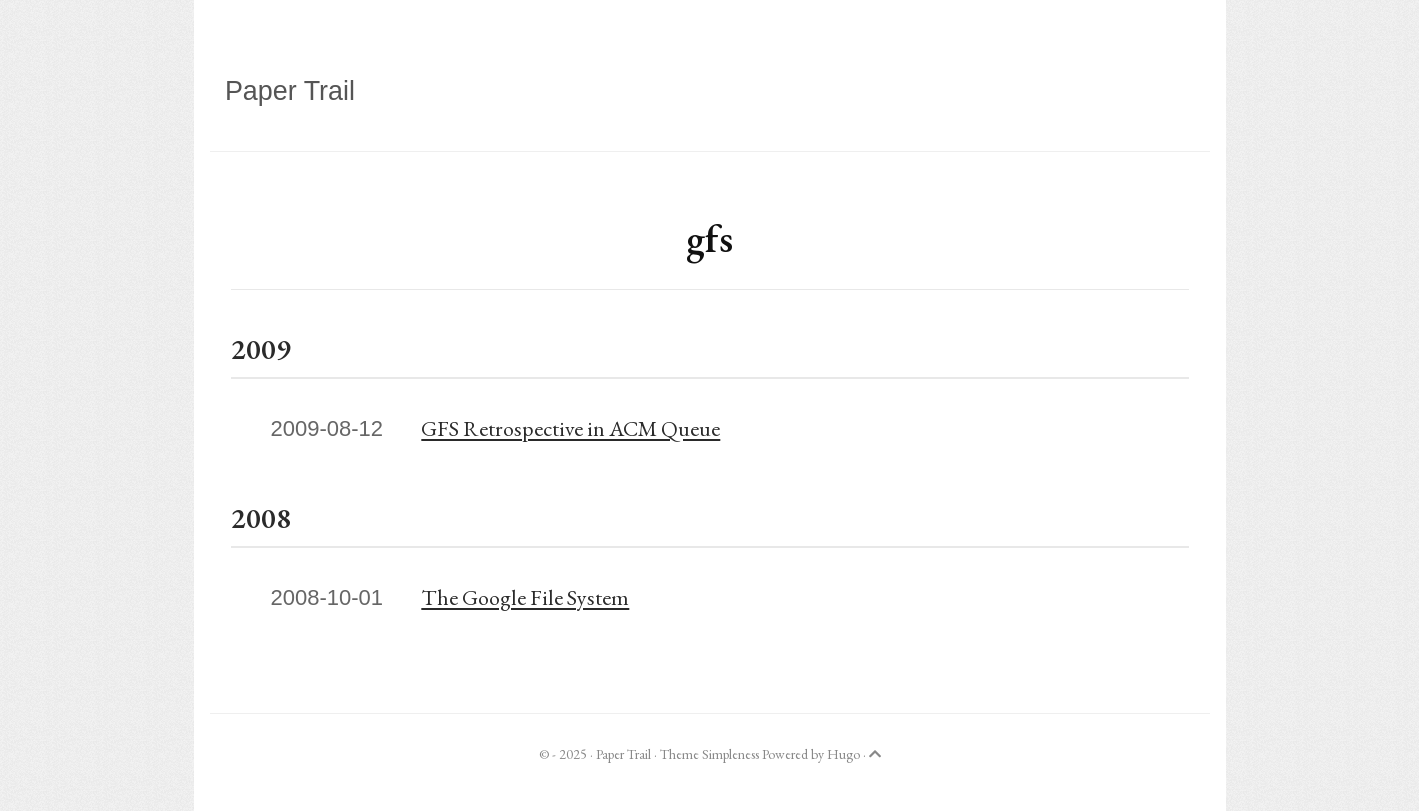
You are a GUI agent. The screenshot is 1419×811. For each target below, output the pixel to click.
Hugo (843, 754)
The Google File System (525, 597)
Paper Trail (290, 91)
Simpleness (730, 754)
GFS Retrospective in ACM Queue (570, 428)
